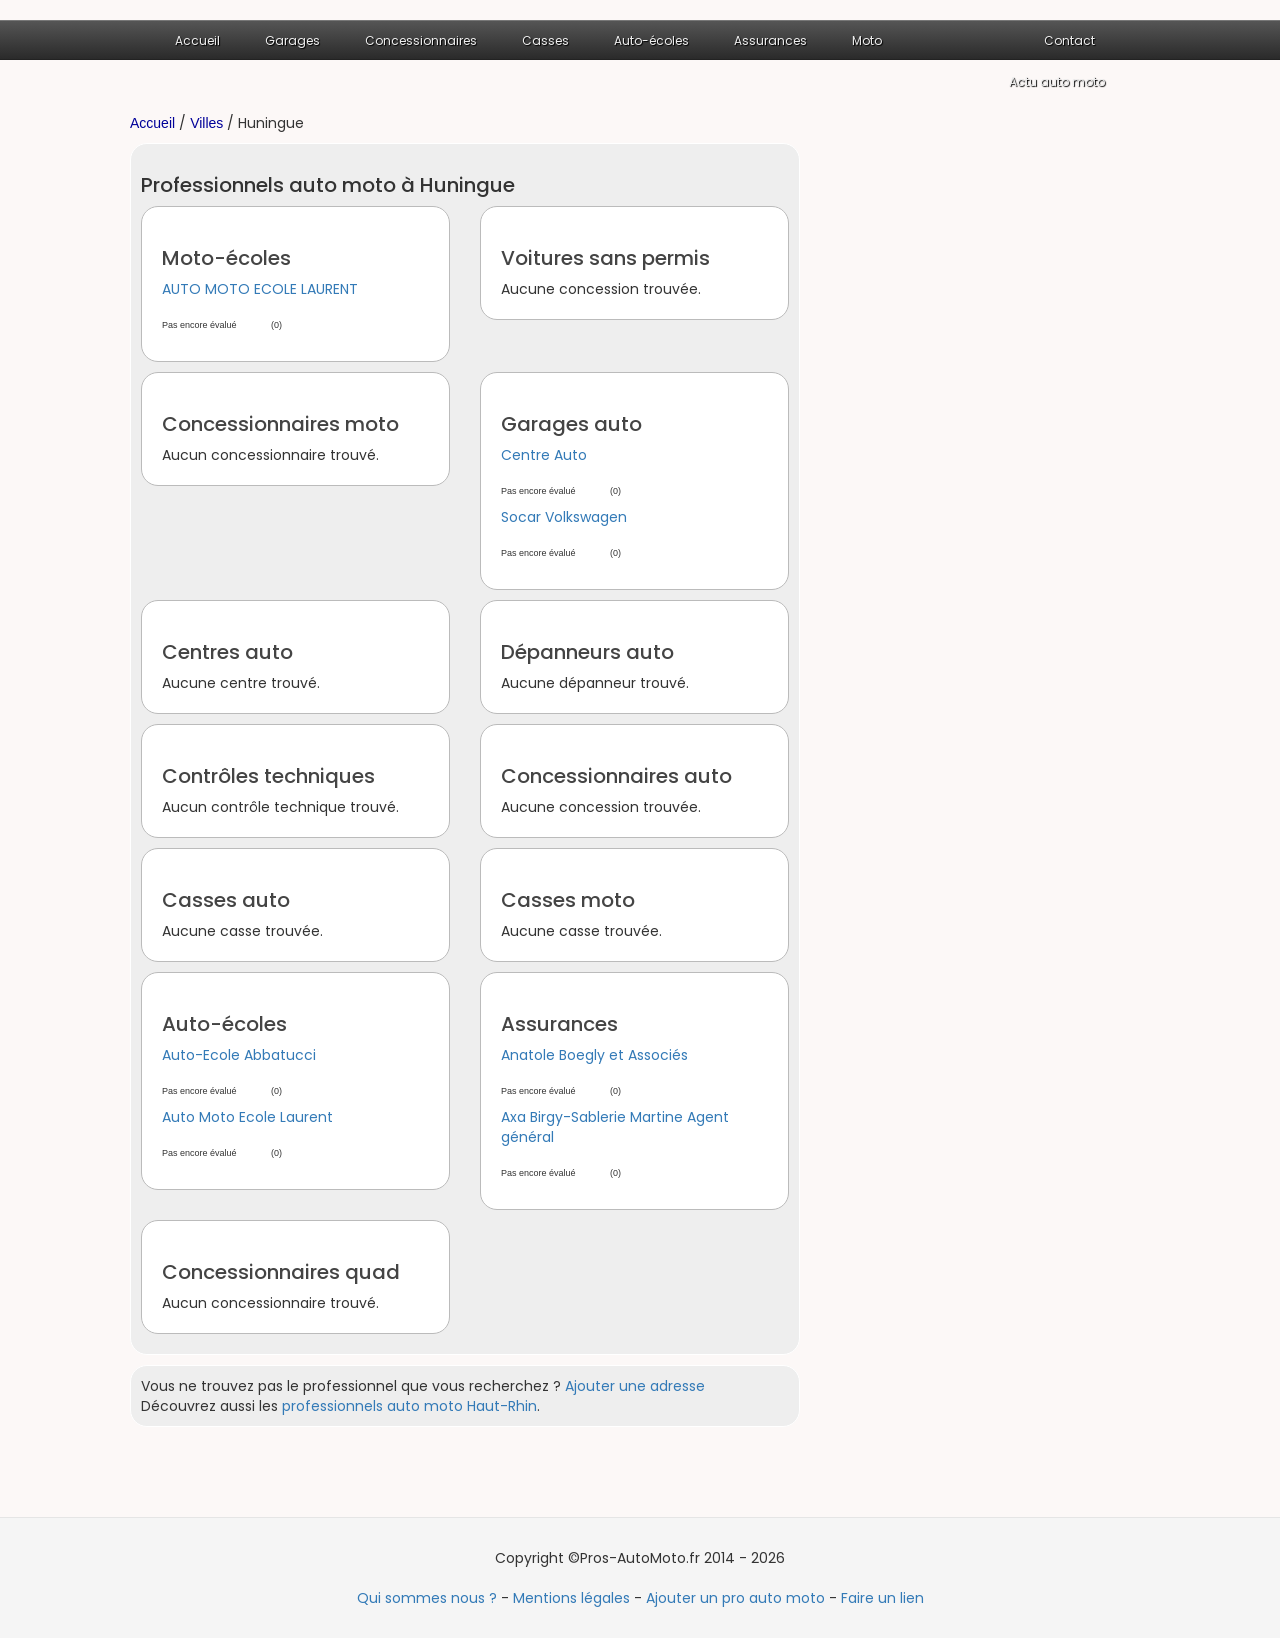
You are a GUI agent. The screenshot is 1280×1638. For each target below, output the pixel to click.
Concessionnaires (421, 40)
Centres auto (227, 652)
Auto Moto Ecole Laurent (247, 1117)
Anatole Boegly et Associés (594, 1055)
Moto (867, 40)
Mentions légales (571, 1598)
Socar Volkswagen (564, 517)
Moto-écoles (226, 258)
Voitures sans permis (605, 258)
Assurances (770, 40)
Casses (545, 40)
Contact (1069, 40)
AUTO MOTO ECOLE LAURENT (260, 289)
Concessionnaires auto (616, 776)
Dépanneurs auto (587, 652)
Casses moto (568, 900)
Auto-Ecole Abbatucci (239, 1055)
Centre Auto (544, 455)
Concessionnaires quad (281, 1272)
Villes (206, 123)
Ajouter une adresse (635, 1386)
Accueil (197, 40)
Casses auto (226, 900)
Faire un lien (882, 1598)
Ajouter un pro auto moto (735, 1598)
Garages (292, 40)
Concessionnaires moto (280, 424)
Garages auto (571, 424)
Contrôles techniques (268, 776)
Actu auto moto (1057, 81)
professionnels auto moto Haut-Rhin (409, 1406)
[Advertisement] (990, 443)
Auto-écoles (651, 40)
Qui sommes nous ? (427, 1598)
